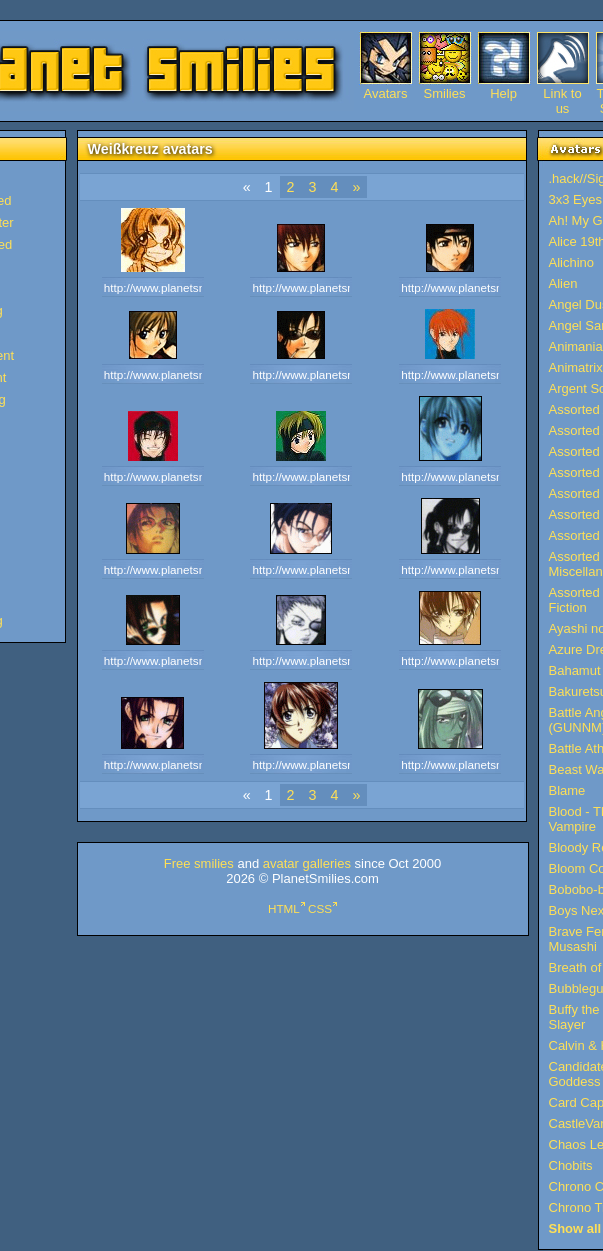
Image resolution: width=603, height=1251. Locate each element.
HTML (284, 908)
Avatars (386, 93)
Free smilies (199, 863)
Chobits (571, 1165)
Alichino (572, 262)
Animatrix (576, 367)
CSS (320, 908)
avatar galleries (307, 863)
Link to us (562, 93)
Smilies (445, 93)
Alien (563, 283)
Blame (567, 790)
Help (503, 93)
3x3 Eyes (575, 199)
